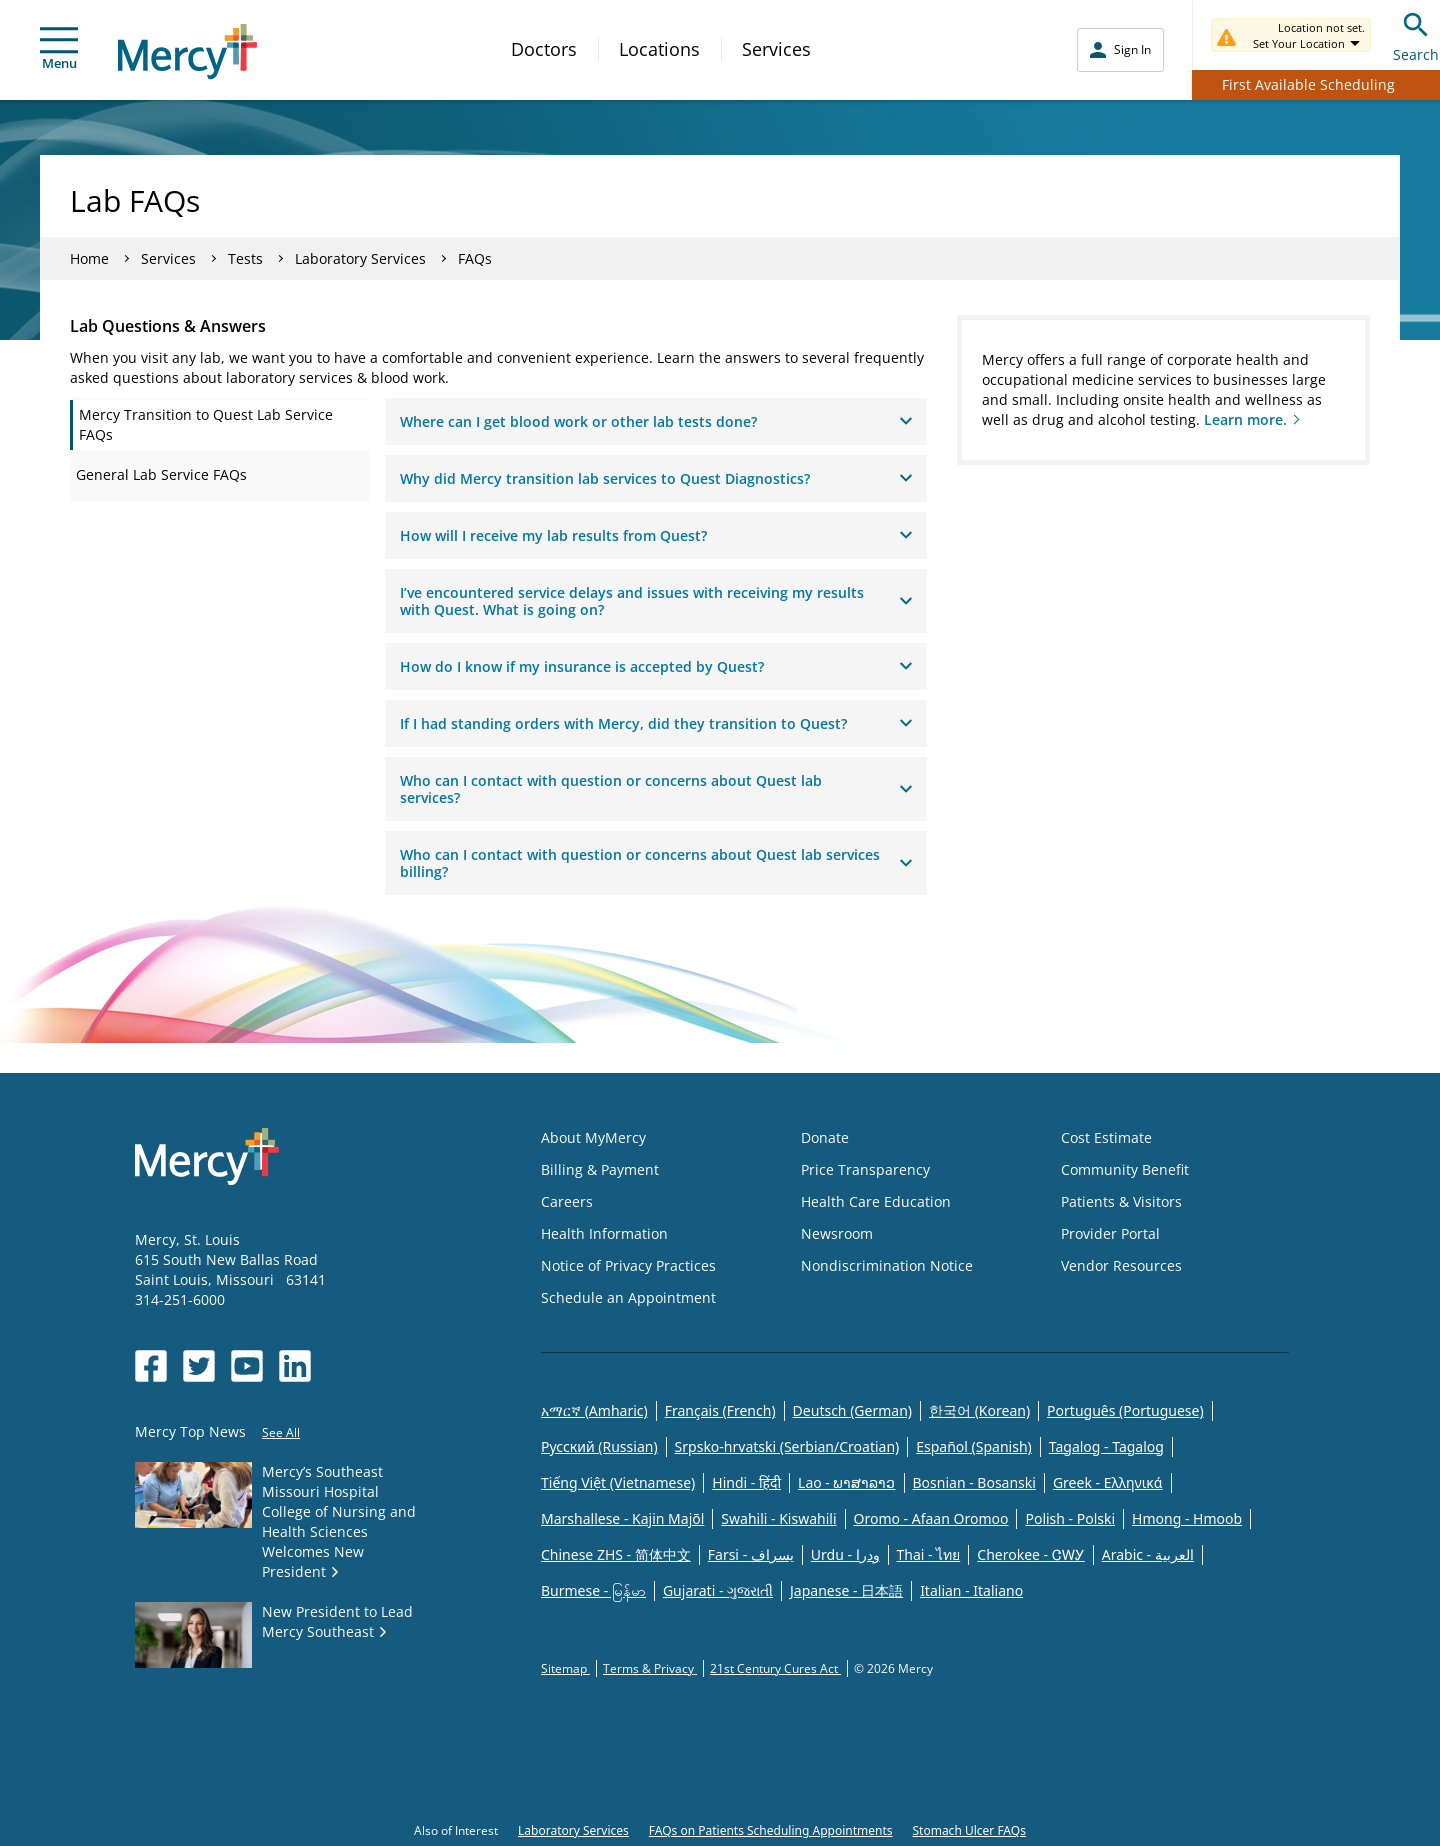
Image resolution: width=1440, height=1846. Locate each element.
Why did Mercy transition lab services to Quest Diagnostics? (656, 478)
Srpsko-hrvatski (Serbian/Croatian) (787, 1446)
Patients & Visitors (1121, 1201)
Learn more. (1245, 419)
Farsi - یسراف (751, 1554)
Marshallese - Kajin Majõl (622, 1518)
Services (776, 49)
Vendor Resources (1121, 1265)
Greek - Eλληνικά (1108, 1482)
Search (1416, 34)
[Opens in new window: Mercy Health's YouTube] (247, 1366)
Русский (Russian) (599, 1446)
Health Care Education (876, 1201)
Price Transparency (865, 1169)
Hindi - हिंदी (746, 1482)
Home (89, 258)
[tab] (220, 425)
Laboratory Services (360, 258)
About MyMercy (593, 1137)
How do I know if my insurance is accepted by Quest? (656, 666)
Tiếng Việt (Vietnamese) (618, 1482)
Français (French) (720, 1410)
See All (281, 1432)
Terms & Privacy (650, 1668)
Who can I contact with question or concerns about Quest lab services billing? (656, 863)
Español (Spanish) (974, 1446)
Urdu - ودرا (845, 1554)
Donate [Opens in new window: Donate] (825, 1137)
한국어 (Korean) (979, 1410)
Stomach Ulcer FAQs (968, 1830)
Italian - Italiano (971, 1590)
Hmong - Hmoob (1187, 1518)
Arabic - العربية (1148, 1554)
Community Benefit (1125, 1169)
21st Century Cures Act (775, 1668)
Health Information (604, 1233)
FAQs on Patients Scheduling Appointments (771, 1830)
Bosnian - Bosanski (974, 1482)
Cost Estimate (1106, 1137)
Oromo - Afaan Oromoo (931, 1518)
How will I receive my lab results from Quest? (656, 535)
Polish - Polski (1070, 1518)
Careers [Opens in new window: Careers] (567, 1201)
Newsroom (837, 1233)
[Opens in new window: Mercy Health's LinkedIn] (295, 1366)
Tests (245, 258)
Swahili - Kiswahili (778, 1518)
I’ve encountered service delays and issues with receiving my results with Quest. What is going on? (656, 601)
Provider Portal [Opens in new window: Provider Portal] (1110, 1233)
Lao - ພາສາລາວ (846, 1482)
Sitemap (565, 1668)
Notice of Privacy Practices (628, 1265)
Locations (659, 49)
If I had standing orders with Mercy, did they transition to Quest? (656, 723)
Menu (59, 49)
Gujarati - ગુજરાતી (718, 1590)
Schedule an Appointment (628, 1297)
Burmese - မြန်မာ (593, 1590)
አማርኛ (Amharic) (594, 1410)
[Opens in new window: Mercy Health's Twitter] (199, 1366)
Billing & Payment (600, 1169)
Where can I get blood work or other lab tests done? (656, 421)
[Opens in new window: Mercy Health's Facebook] (151, 1366)
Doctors (544, 49)
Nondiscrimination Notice (887, 1265)
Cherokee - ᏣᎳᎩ (1030, 1554)
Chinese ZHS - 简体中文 (616, 1554)
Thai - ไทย (929, 1554)
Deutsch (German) (852, 1410)
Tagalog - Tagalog (1106, 1446)
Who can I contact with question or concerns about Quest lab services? (656, 789)
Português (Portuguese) (1125, 1410)
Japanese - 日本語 (846, 1590)
